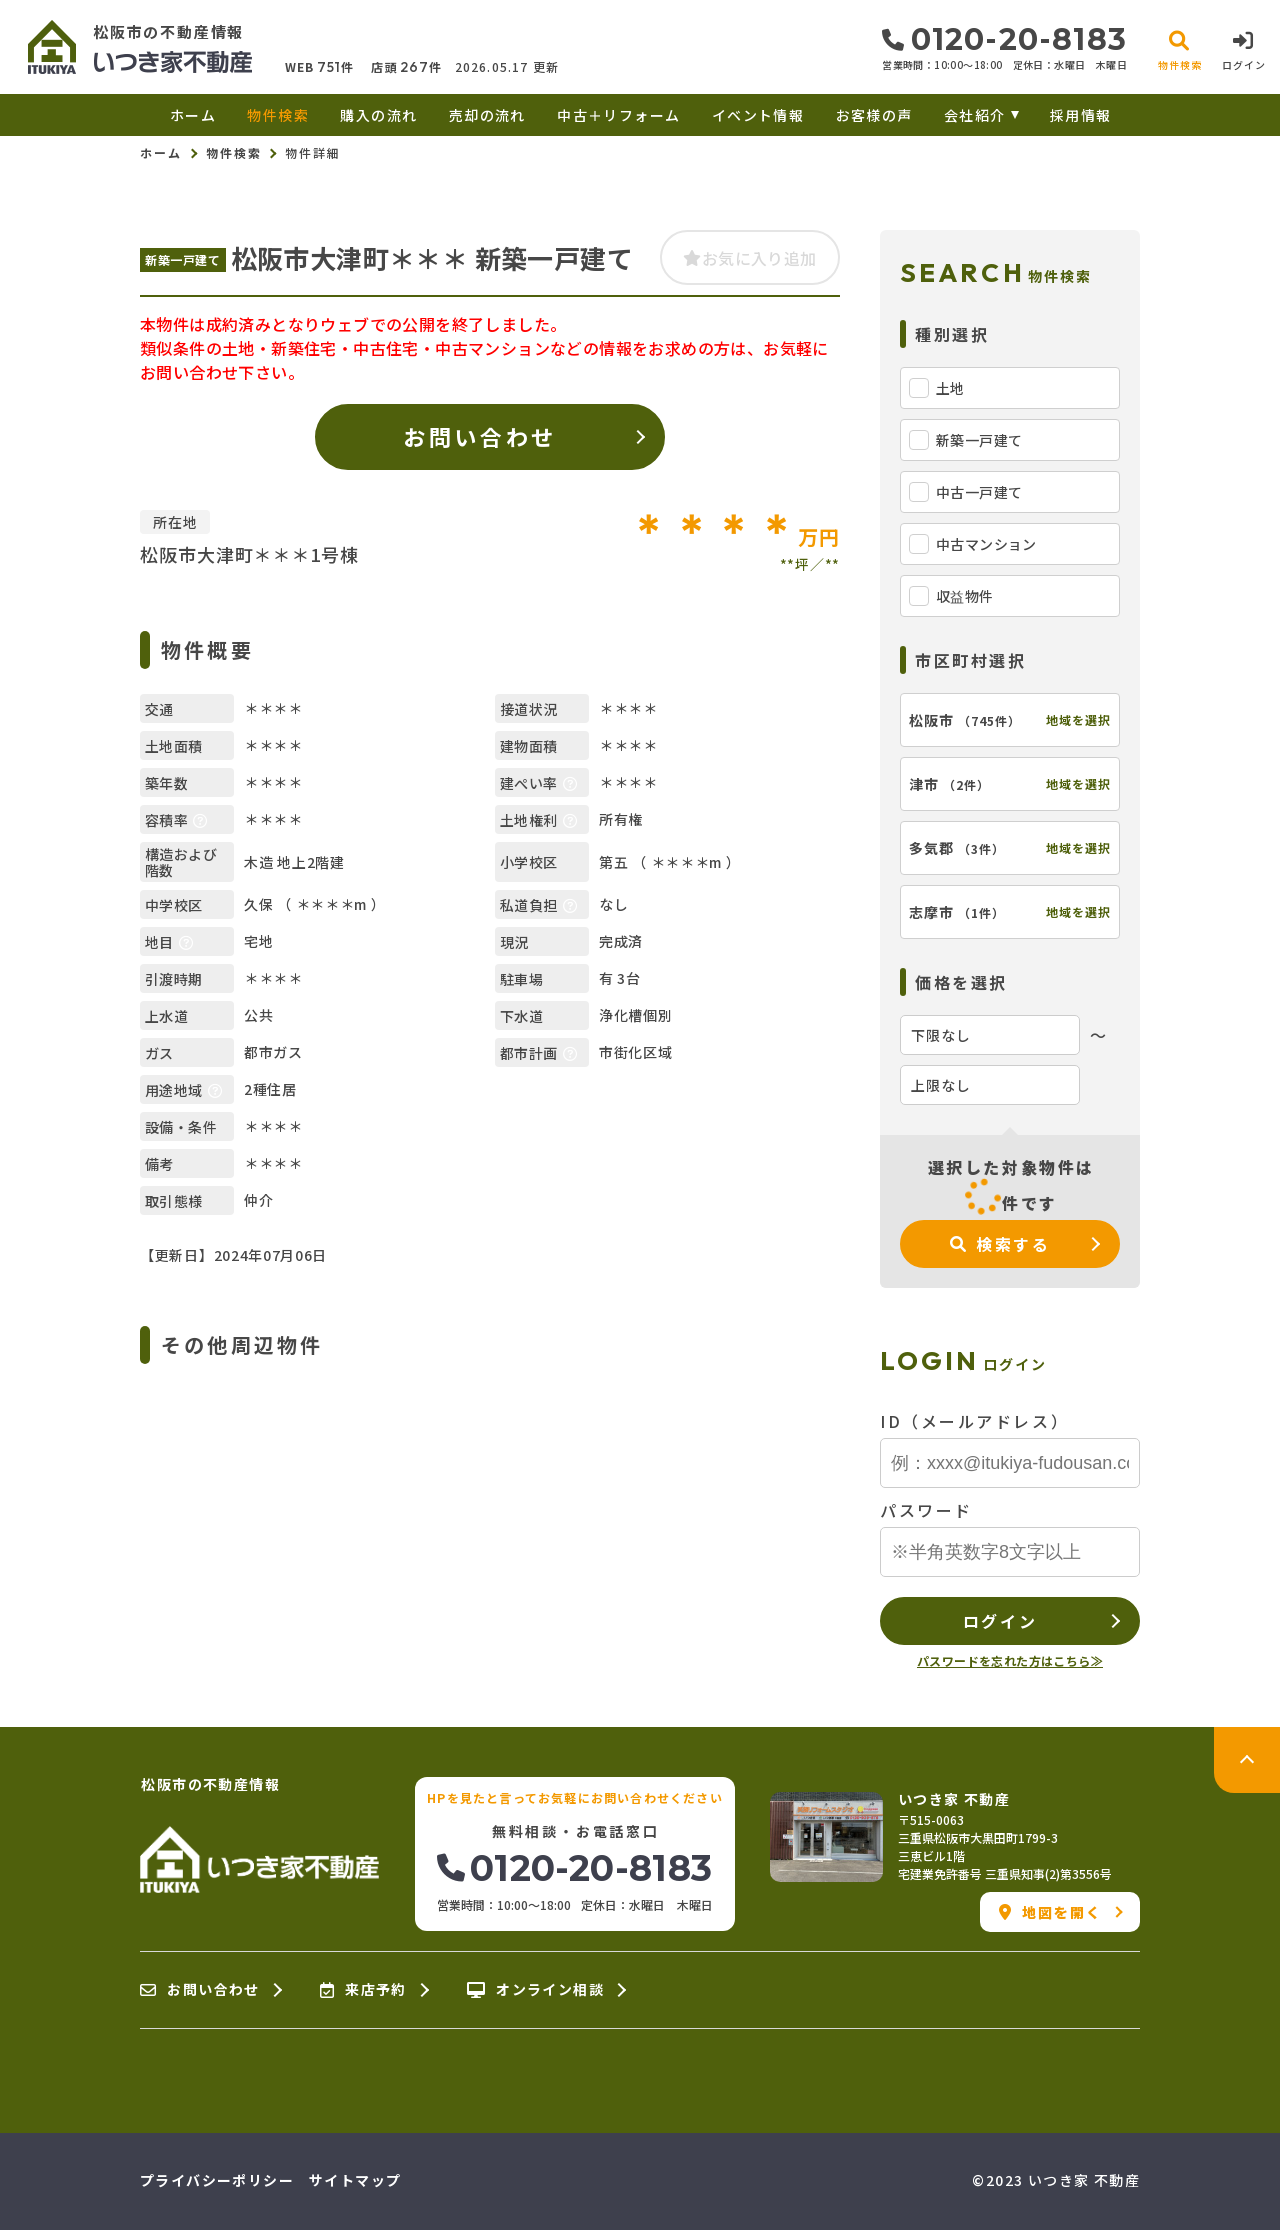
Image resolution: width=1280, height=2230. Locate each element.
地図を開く (1050, 1912)
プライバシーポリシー (217, 2180)
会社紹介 (975, 115)
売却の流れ (487, 115)
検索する (1000, 1244)
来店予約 (363, 1990)
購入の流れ (378, 115)
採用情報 (1081, 115)
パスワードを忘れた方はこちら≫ (1010, 1660)
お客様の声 (874, 115)
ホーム (193, 115)
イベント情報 (758, 115)
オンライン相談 (535, 1990)
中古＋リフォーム (618, 115)
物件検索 (278, 115)
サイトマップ (355, 2180)
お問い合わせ (479, 436)
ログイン (1000, 1621)
